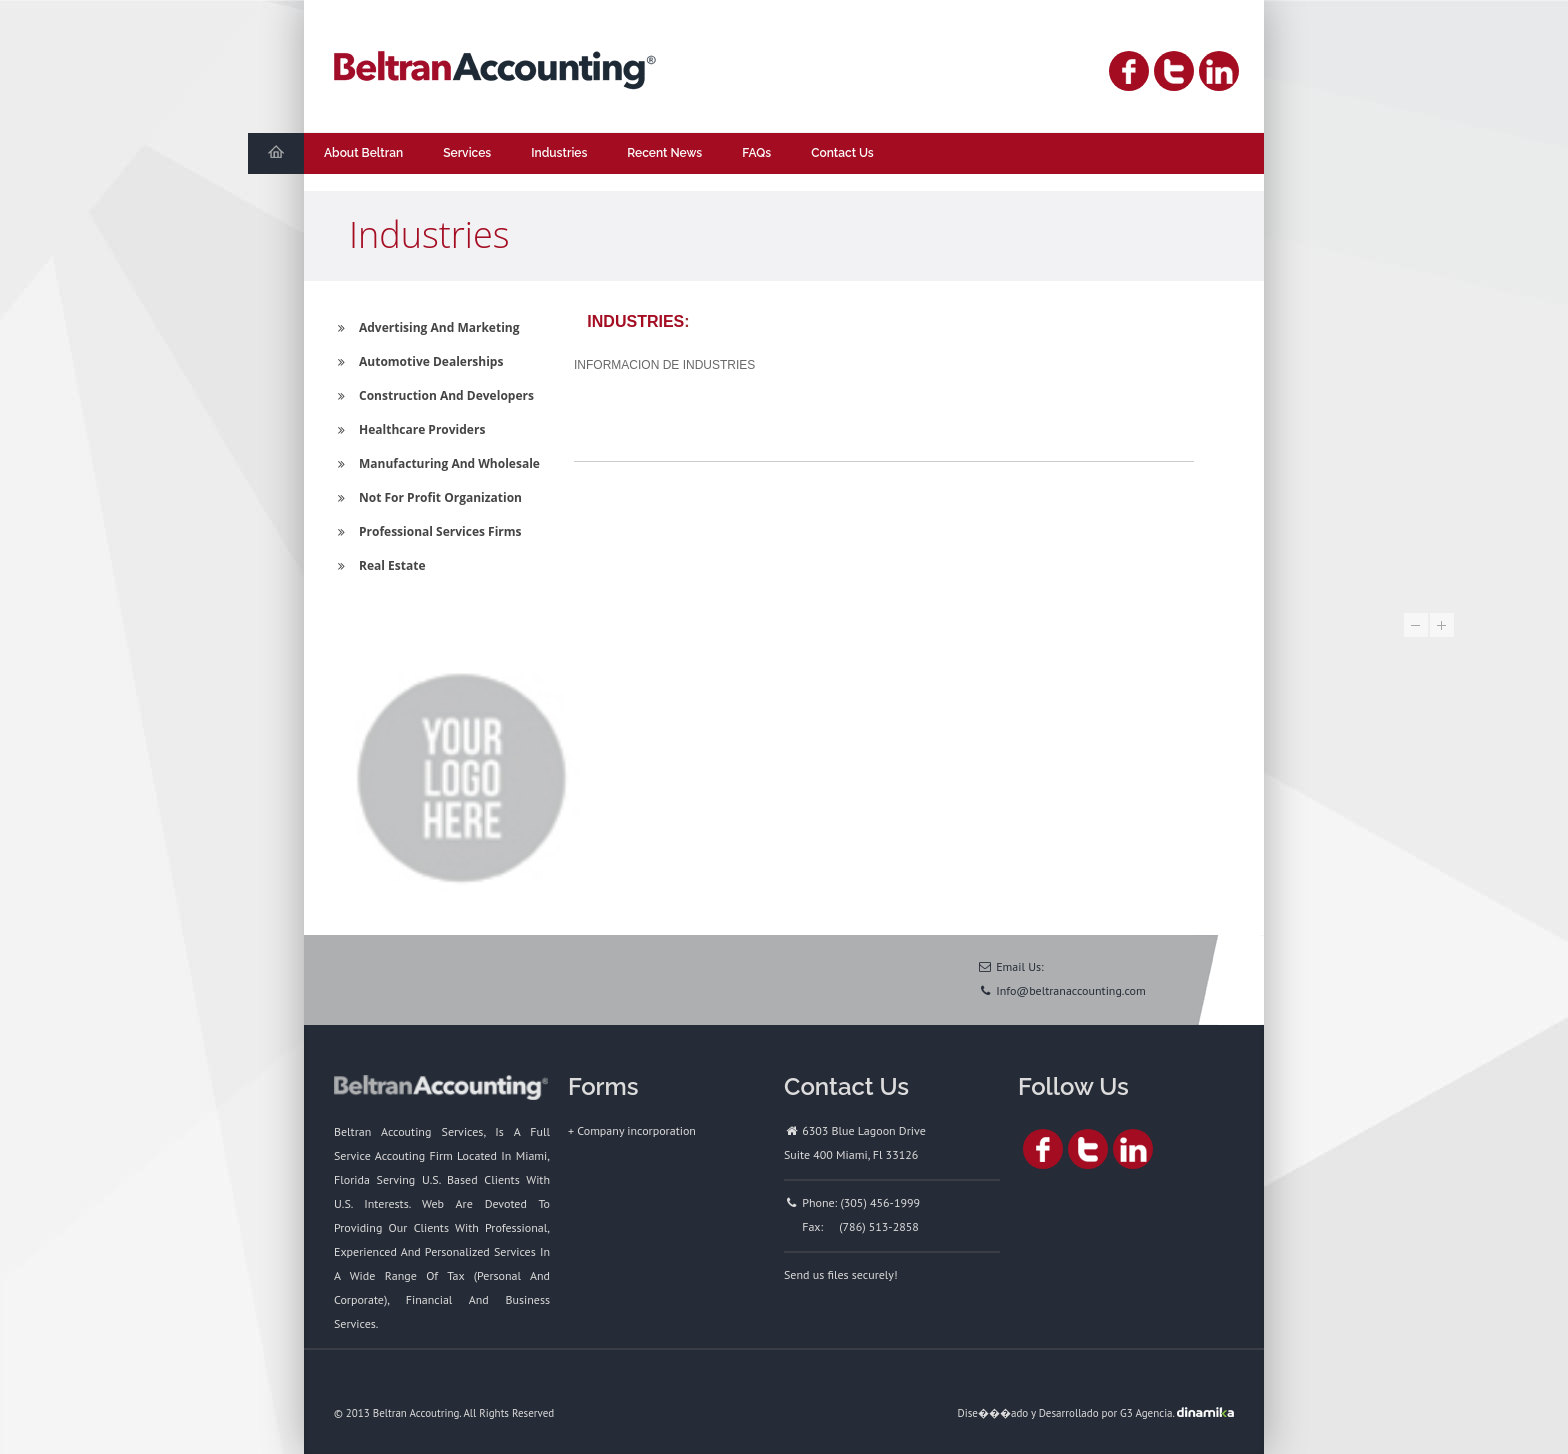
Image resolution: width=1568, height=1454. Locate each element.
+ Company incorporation (632, 1130)
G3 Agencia (1146, 1413)
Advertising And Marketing (426, 327)
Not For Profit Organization (428, 497)
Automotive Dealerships (418, 361)
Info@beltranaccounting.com (1071, 990)
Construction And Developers (434, 395)
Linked (1219, 71)
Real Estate (379, 565)
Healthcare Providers (409, 429)
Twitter (1174, 71)
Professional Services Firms (428, 531)
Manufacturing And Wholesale (437, 463)
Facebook (1129, 71)
